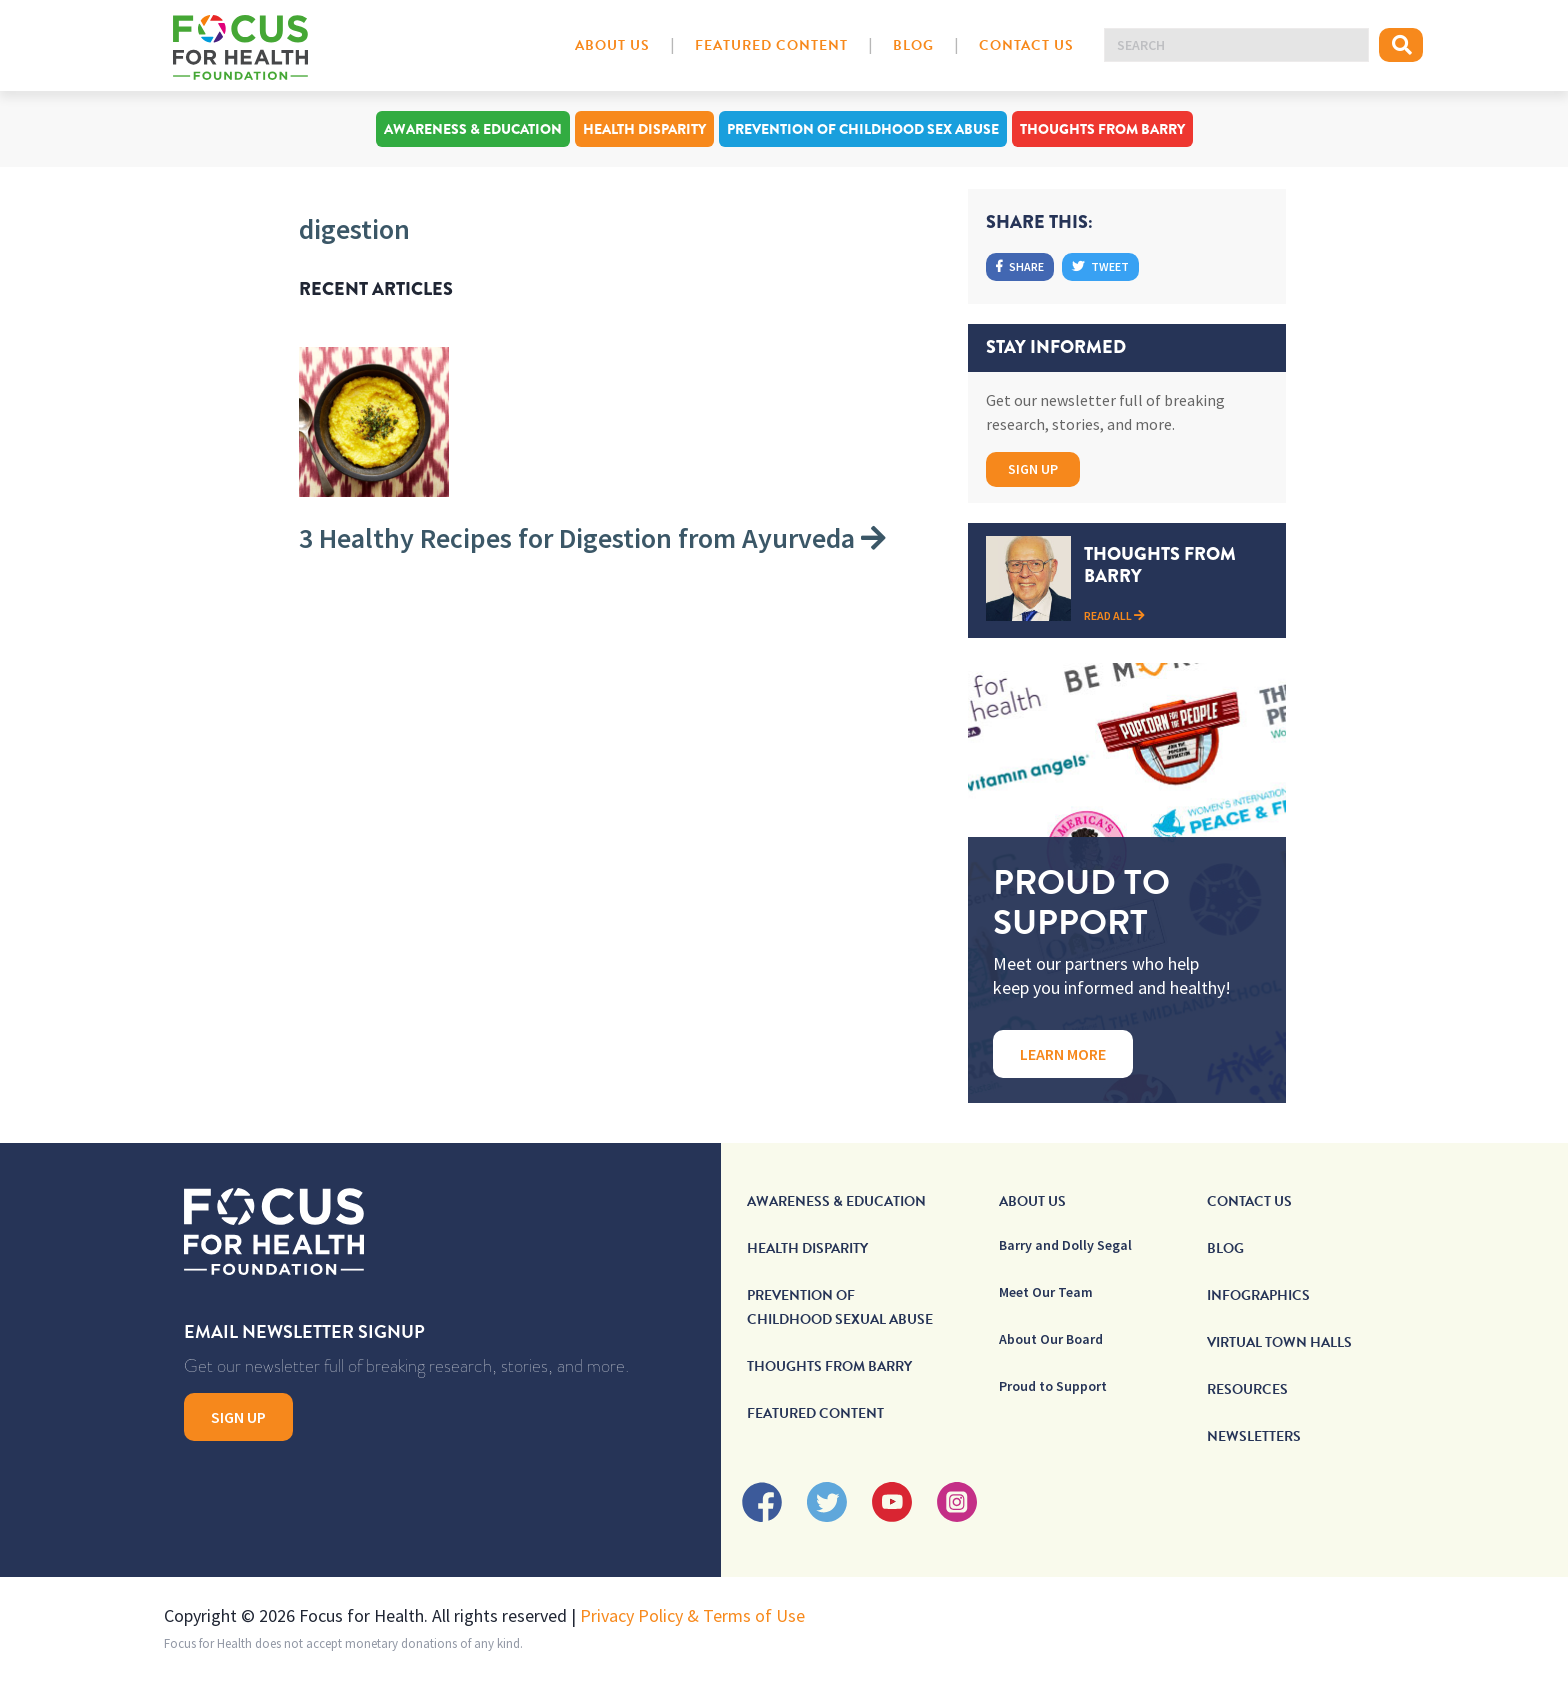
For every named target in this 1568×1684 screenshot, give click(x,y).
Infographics (1258, 1295)
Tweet (1100, 266)
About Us (612, 45)
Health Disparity (644, 129)
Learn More (1063, 1054)
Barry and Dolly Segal (1065, 1245)
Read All (1114, 615)
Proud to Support (1053, 1386)
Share (1020, 266)
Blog (913, 45)
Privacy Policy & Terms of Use (692, 1615)
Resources (1247, 1389)
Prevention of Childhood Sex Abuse (863, 129)
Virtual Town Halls (1279, 1342)
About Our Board (1051, 1339)
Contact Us (1026, 45)
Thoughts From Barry (1102, 129)
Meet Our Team (1046, 1292)
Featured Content (771, 45)
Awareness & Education (473, 129)
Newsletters (1254, 1436)
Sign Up (1033, 469)
